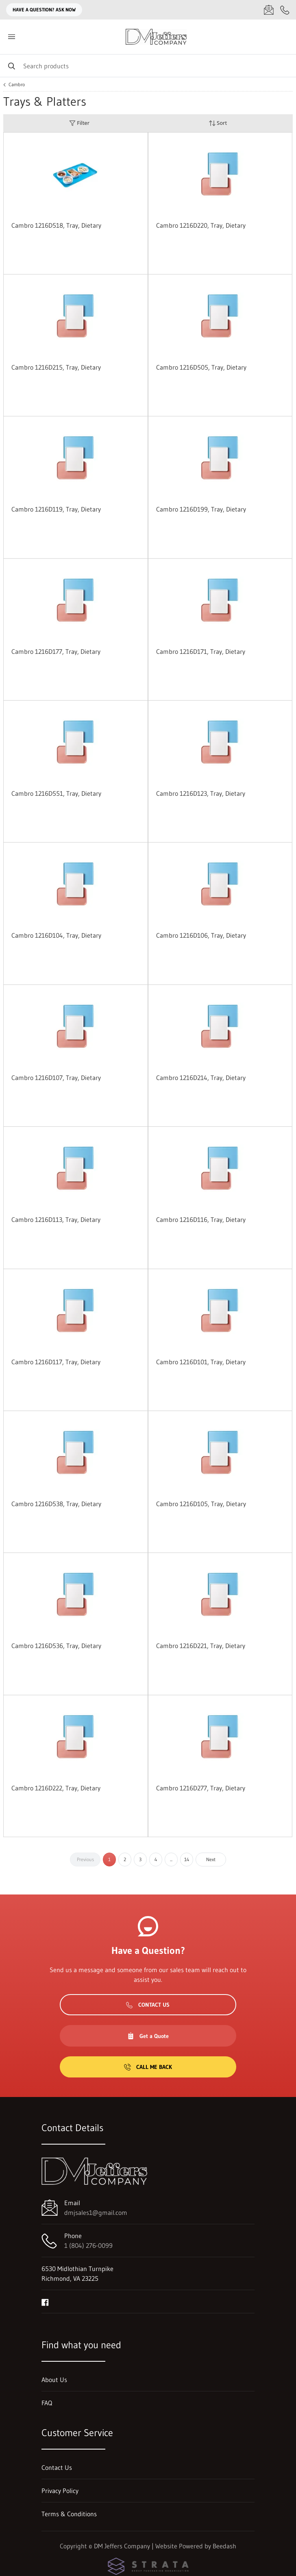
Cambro (17, 84)
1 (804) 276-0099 (88, 2245)
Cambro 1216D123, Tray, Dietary (200, 793)
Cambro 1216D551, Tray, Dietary (56, 793)
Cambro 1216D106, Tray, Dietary (201, 935)
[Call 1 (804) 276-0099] (285, 10)
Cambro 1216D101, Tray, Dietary (201, 1361)
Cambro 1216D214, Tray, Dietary (201, 1077)
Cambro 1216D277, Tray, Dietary (200, 1788)
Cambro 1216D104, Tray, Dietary (56, 935)
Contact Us (148, 2004)
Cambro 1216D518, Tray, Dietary (56, 225)
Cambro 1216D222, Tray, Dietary (55, 1788)
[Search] (148, 65)
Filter (79, 123)
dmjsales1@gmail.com (95, 2212)
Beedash (224, 2546)
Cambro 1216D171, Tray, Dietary (200, 651)
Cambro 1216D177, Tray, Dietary (55, 651)
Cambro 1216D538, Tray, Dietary (56, 1503)
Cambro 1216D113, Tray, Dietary (55, 1219)
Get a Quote (148, 2036)
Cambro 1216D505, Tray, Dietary (201, 367)
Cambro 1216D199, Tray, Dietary (201, 509)
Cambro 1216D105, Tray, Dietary (201, 1503)
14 (186, 1859)
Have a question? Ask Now (44, 10)
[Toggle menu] (11, 36)
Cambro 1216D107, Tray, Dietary (56, 1077)
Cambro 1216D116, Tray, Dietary (201, 1219)
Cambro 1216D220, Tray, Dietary (201, 225)
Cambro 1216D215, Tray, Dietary (56, 367)
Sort (218, 123)
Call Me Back (148, 2067)
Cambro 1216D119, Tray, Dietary (56, 509)
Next (210, 1859)
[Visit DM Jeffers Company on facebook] (45, 2301)
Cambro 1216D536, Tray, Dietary (56, 1645)
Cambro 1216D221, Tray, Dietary (200, 1645)
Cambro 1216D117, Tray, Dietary (55, 1361)
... (171, 1859)
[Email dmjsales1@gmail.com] (269, 10)
